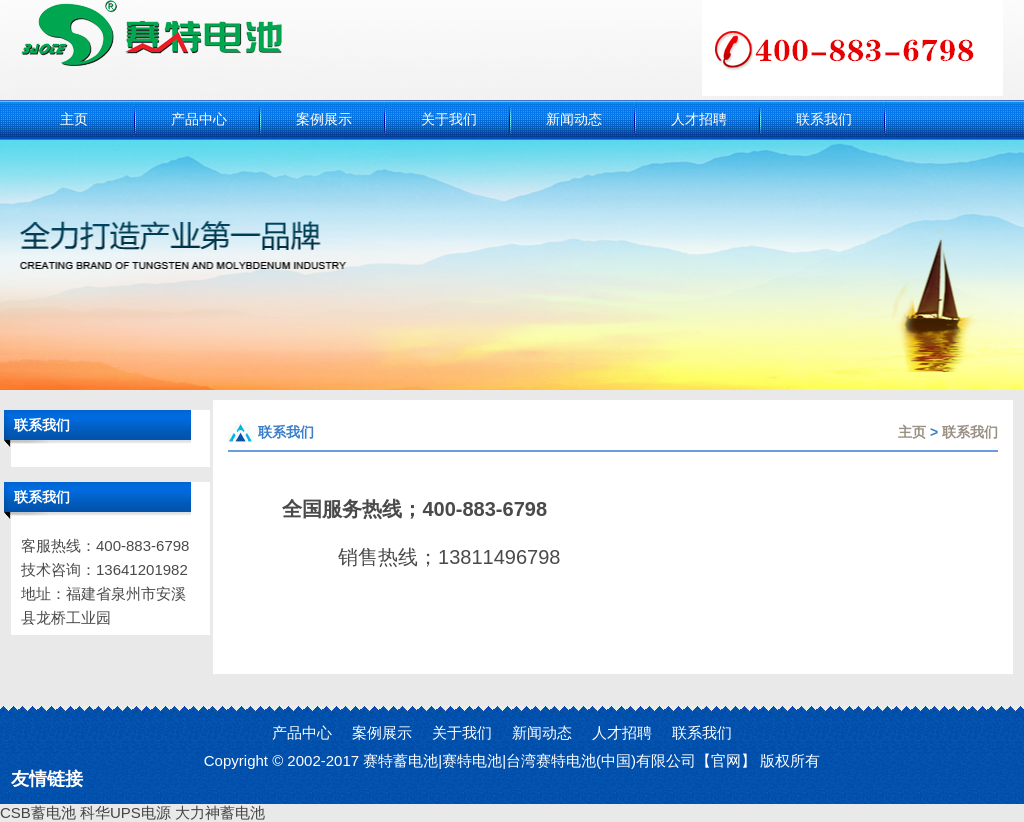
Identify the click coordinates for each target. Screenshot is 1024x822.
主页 (912, 432)
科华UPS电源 (125, 812)
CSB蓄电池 (38, 812)
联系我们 (970, 432)
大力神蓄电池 (220, 812)
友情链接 (47, 779)
